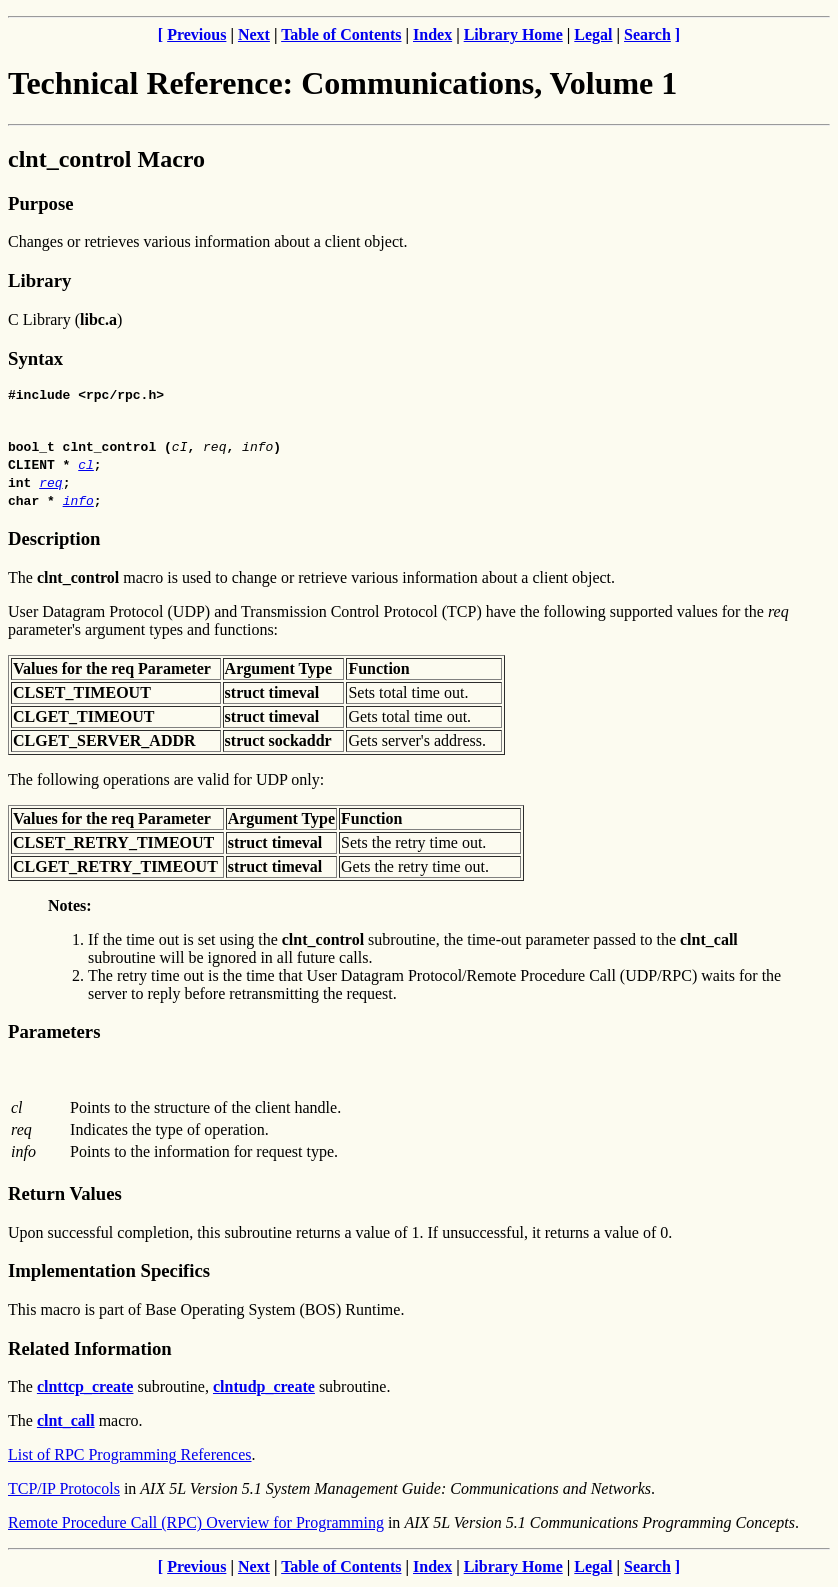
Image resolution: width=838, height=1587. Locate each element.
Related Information (90, 1351)
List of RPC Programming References (130, 1457)
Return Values (65, 1196)
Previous (196, 34)
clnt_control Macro (106, 159)
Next (254, 34)
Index (432, 34)
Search (647, 34)
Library (39, 280)
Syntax (35, 358)
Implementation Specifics (109, 1273)
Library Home (513, 34)
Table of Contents (341, 34)
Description (54, 541)
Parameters (54, 1034)
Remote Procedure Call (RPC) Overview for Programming (196, 1525)
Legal (593, 34)
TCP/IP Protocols (64, 1491)
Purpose (40, 203)
